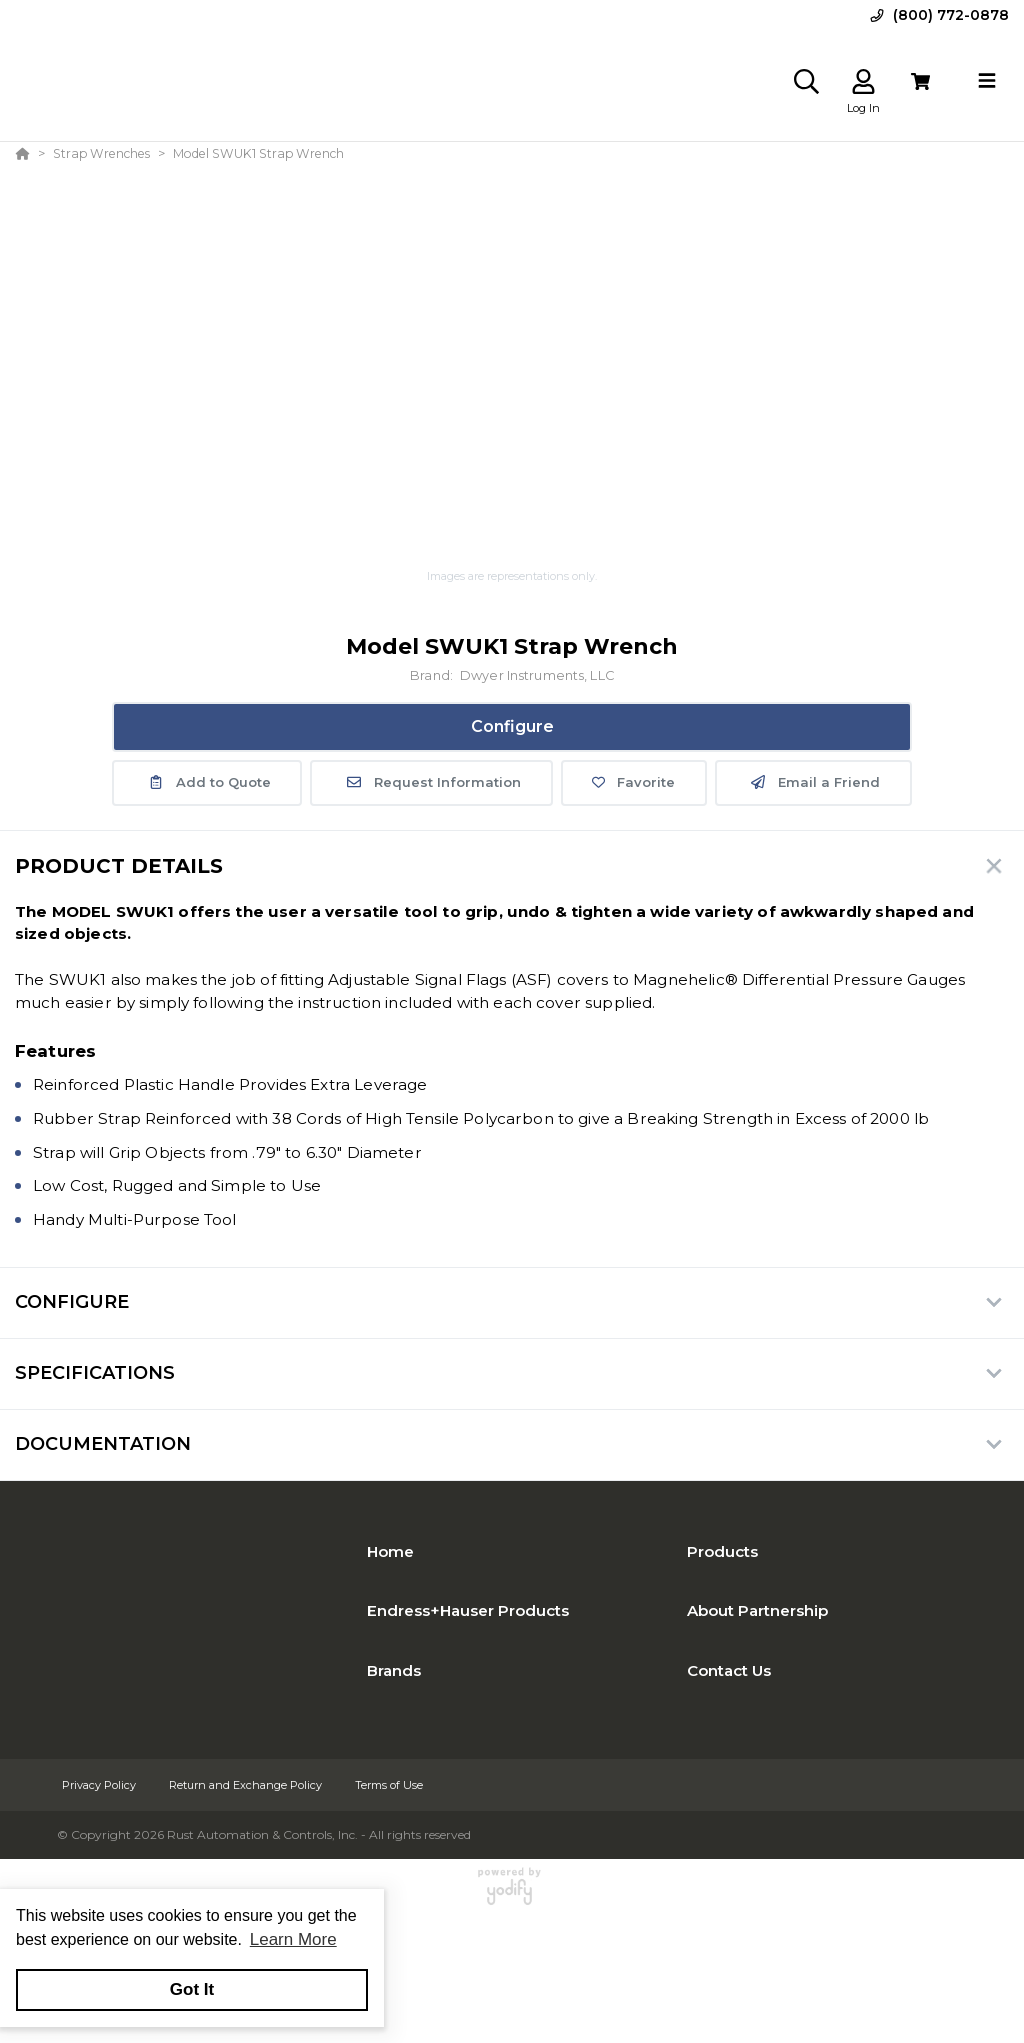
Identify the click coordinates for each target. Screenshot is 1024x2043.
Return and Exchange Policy (247, 1785)
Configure (512, 726)
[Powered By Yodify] (512, 1895)
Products (722, 1551)
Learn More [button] (293, 1939)
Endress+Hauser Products (468, 1610)
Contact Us (729, 1670)
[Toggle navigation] (987, 81)
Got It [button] (192, 1989)
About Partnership (757, 1610)
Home (390, 1551)
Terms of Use (389, 1785)
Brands (394, 1670)
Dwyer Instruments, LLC (537, 675)
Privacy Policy (100, 1785)
